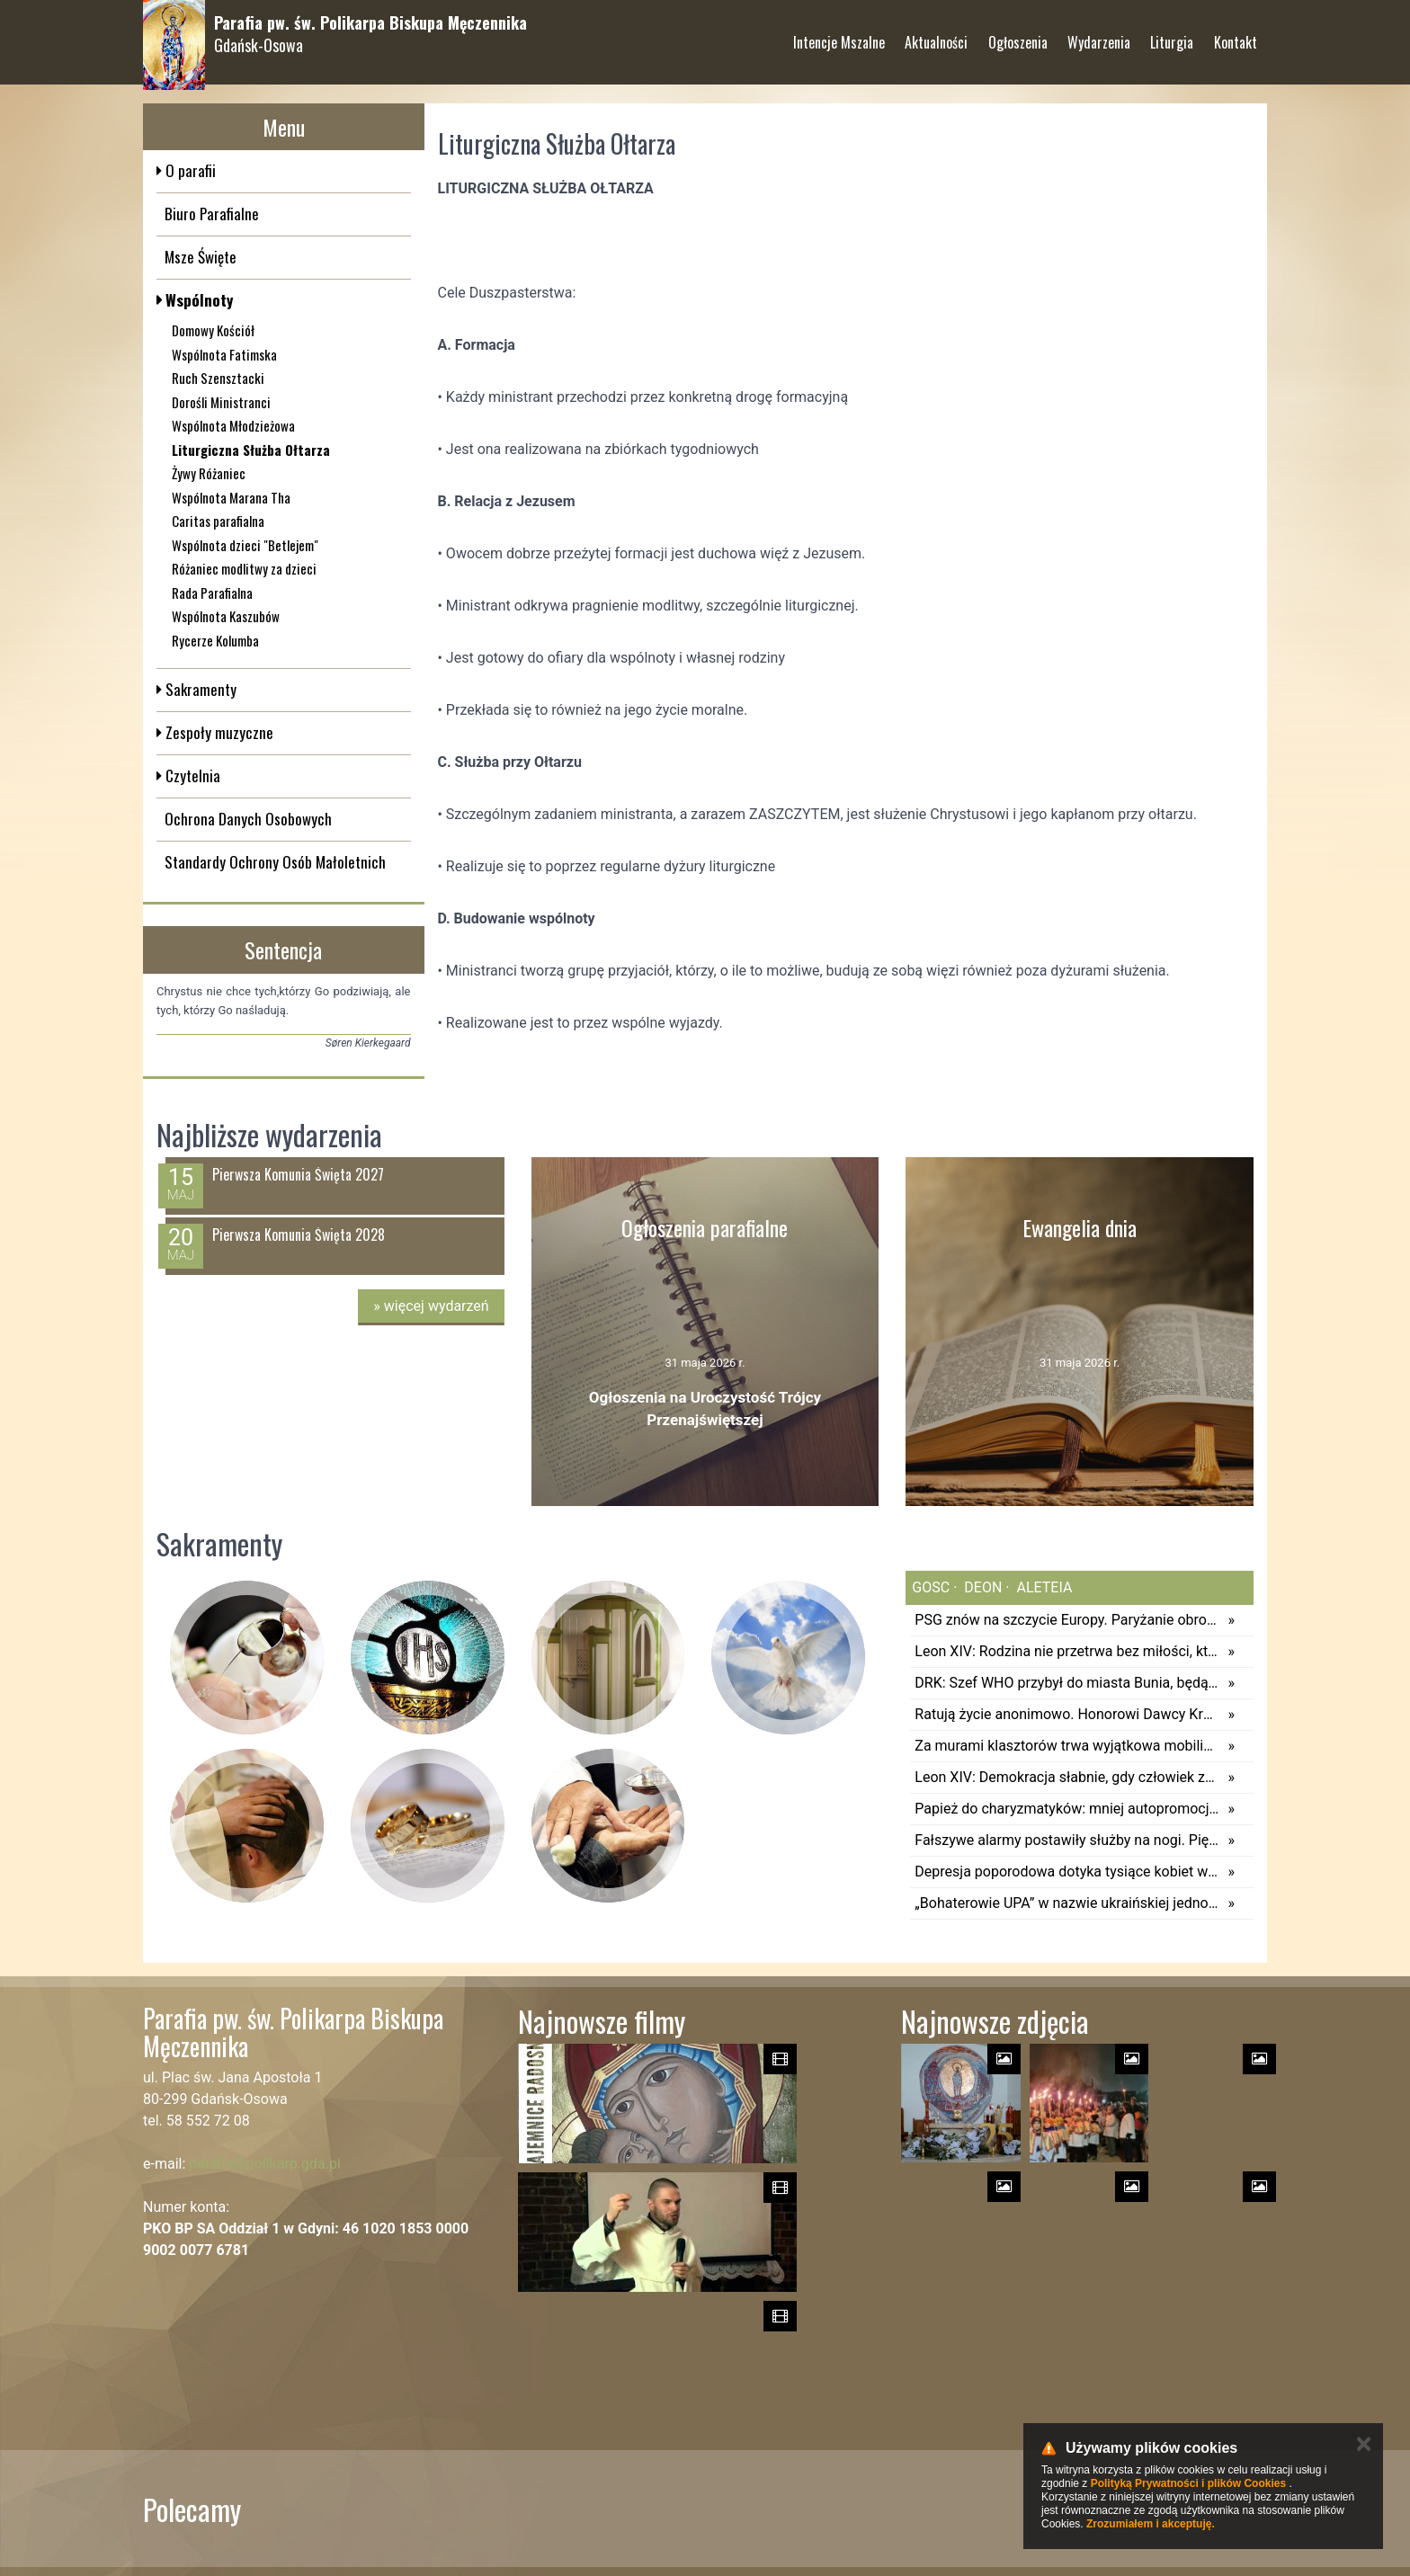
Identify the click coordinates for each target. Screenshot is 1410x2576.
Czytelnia (191, 775)
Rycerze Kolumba (215, 640)
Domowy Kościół (213, 330)
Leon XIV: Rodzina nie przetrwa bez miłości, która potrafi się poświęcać (1066, 1651)
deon (981, 1587)
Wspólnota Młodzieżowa (233, 425)
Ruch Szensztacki (218, 378)
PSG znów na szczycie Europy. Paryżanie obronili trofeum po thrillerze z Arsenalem (1066, 1619)
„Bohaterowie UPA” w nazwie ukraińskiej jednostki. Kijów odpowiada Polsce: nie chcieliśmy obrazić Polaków (1066, 1903)
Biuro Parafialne (212, 213)
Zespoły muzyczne (217, 732)
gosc (931, 1587)
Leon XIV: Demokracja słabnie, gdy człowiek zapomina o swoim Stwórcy (1066, 1777)
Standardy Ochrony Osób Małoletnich (275, 862)
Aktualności (936, 35)
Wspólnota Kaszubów (226, 616)
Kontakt (1235, 35)
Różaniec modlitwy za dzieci (244, 568)
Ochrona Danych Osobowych (248, 818)
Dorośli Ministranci (221, 402)
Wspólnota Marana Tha (231, 497)
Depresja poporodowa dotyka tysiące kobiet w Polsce (1066, 1871)
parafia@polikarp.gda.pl (265, 2163)
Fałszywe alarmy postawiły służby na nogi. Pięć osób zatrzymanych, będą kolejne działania (1066, 1840)
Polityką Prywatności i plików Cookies (1188, 2483)
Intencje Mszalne (839, 35)
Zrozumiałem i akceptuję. (1150, 2524)
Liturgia (1171, 35)
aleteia (1043, 1587)
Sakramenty (199, 689)
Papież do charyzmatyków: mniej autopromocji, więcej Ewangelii (1066, 1808)
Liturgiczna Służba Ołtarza (251, 449)
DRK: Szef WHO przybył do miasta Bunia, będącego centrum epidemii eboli (1066, 1682)
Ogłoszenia (1018, 35)
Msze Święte (200, 256)
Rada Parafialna (212, 592)
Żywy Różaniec (208, 473)
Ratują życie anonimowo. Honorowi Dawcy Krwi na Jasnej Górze (1066, 1714)
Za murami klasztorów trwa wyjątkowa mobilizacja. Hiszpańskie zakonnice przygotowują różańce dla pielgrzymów (1066, 1745)
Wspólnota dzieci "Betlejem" (245, 545)
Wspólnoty (197, 300)
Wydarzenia (1098, 35)
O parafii (189, 170)
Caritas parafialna (218, 520)
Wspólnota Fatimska (224, 354)
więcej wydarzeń (430, 1306)
